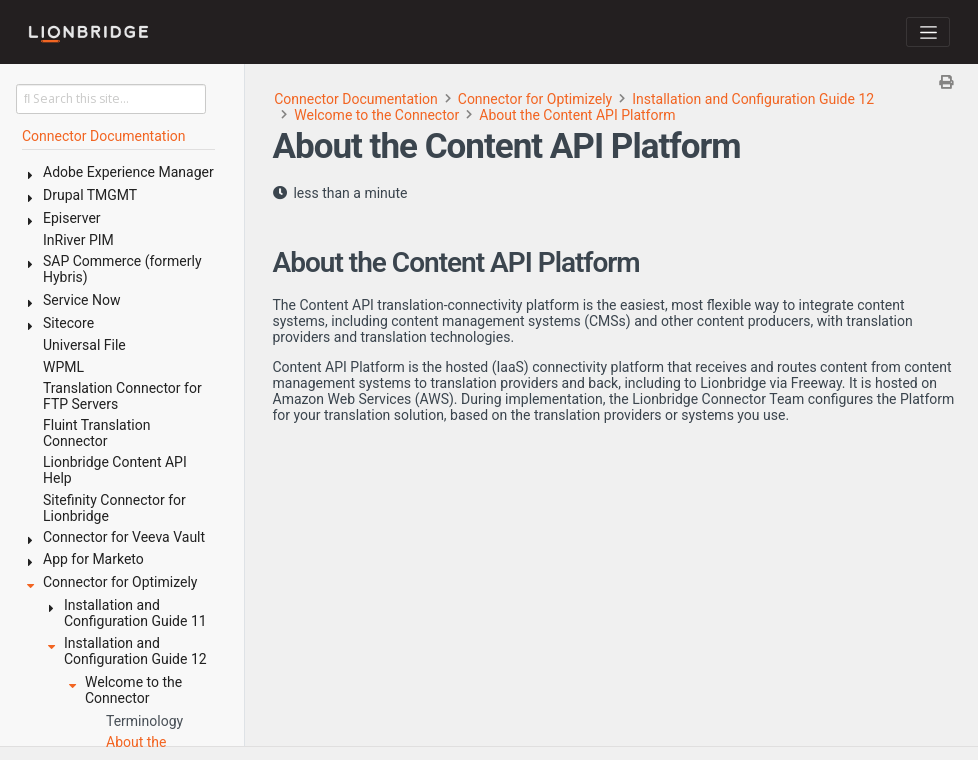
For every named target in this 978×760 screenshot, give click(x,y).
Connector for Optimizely (535, 99)
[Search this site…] (111, 99)
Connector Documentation (356, 99)
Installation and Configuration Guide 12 (753, 99)
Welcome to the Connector (376, 115)
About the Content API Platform (577, 115)
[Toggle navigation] (928, 32)
